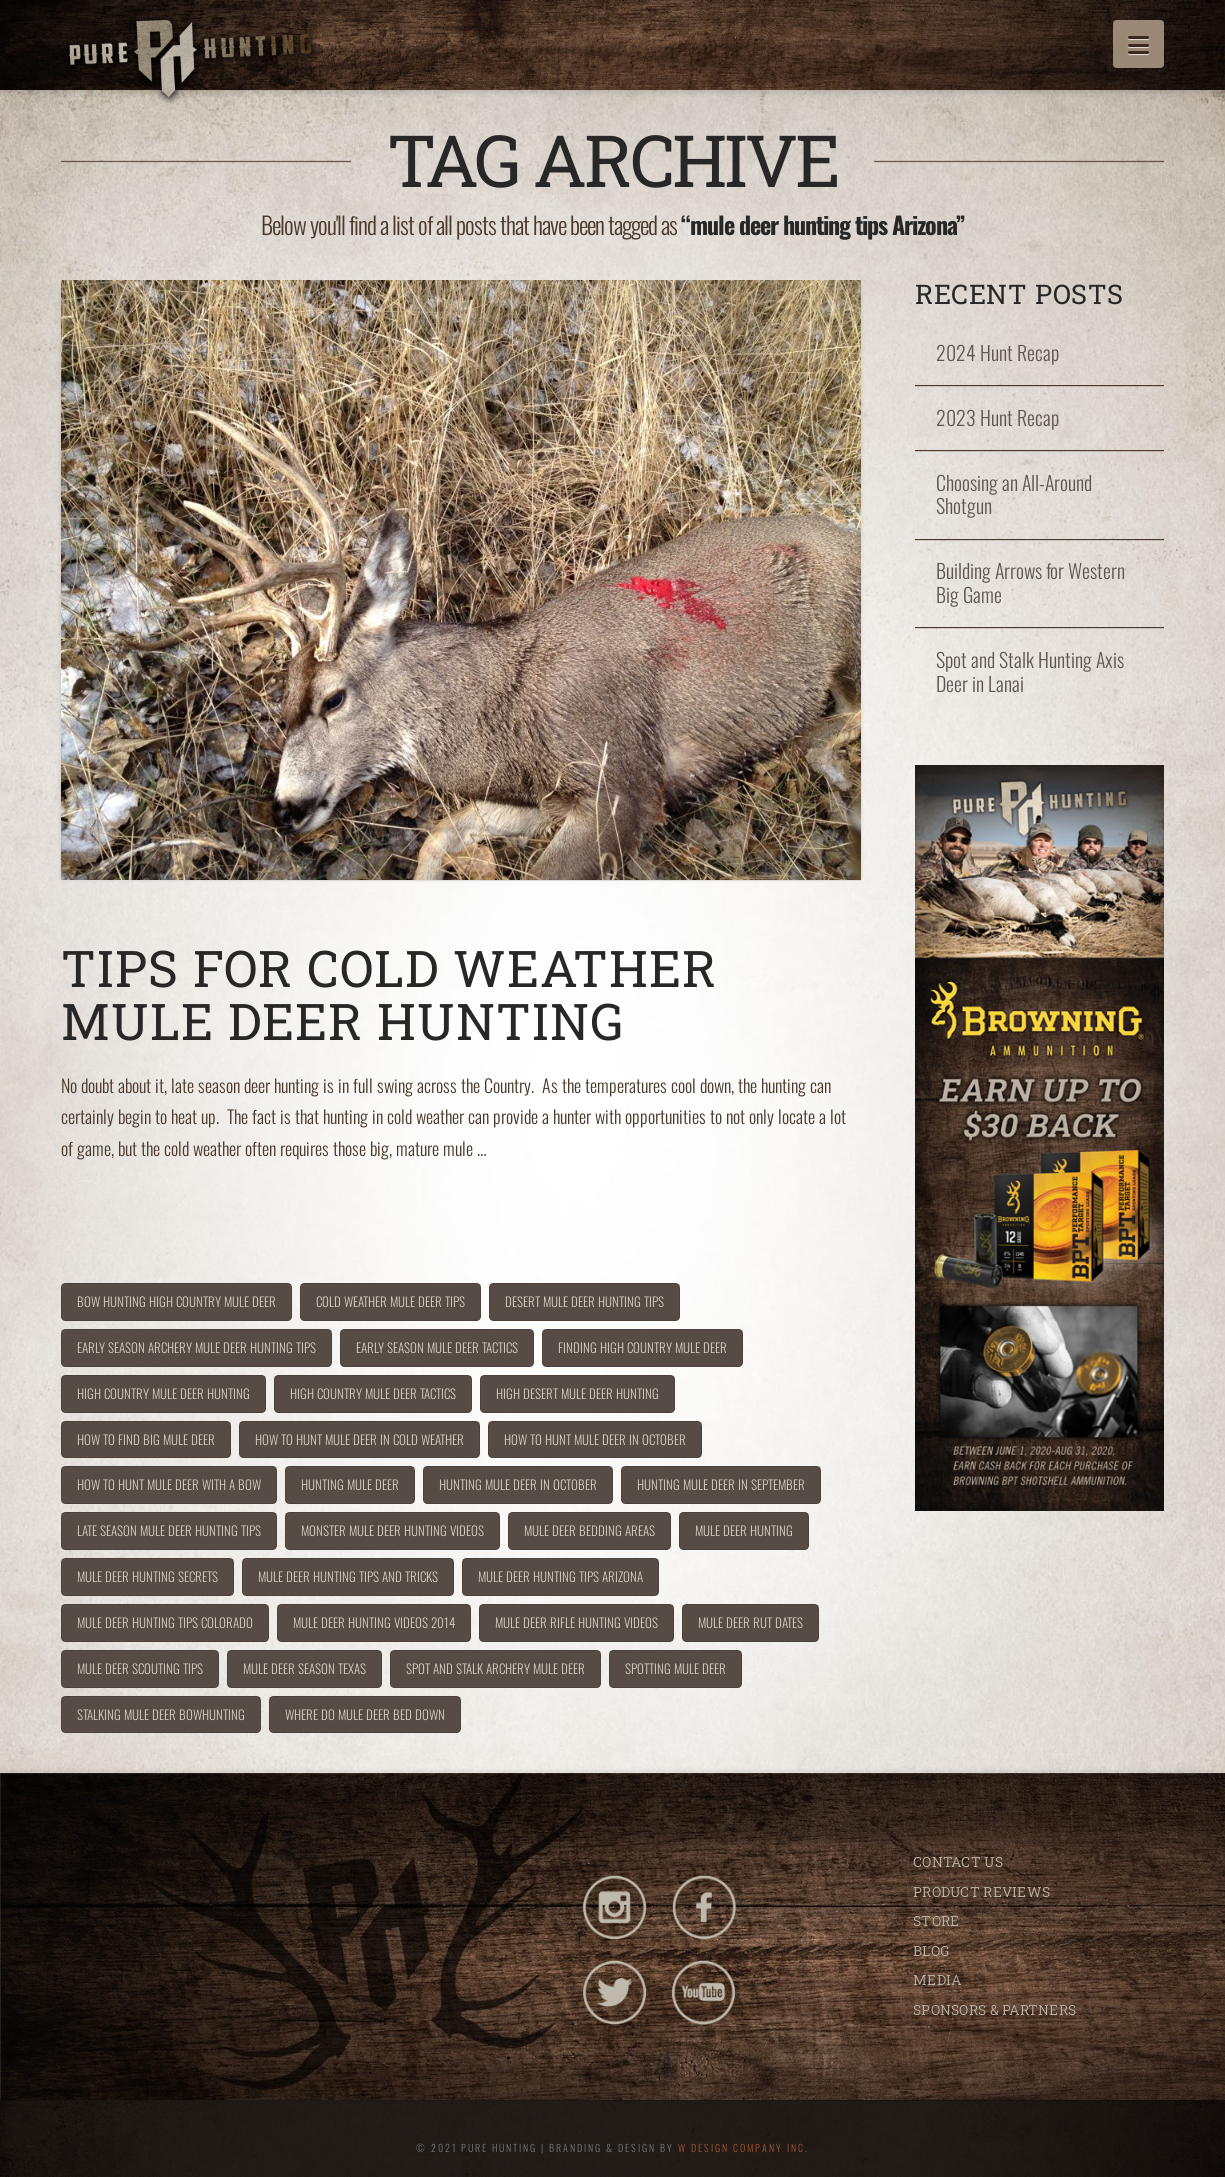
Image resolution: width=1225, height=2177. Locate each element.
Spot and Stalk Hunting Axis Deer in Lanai (1030, 672)
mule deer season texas (304, 1668)
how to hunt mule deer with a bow (169, 1484)
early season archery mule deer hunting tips (196, 1347)
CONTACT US (958, 1861)
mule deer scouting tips (140, 1668)
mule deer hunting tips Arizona (560, 1576)
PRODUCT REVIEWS (981, 1891)
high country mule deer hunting (163, 1393)
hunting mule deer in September (721, 1484)
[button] (1138, 44)
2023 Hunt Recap (997, 418)
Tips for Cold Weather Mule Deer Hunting (389, 994)
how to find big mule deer (146, 1439)
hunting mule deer (350, 1484)
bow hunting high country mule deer (176, 1301)
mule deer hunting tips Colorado (165, 1622)
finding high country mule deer (642, 1347)
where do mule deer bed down (365, 1714)
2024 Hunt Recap (997, 353)
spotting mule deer (675, 1668)
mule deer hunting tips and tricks (348, 1576)
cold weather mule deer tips (390, 1301)
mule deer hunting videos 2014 (374, 1622)
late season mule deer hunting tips (169, 1530)
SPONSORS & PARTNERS (994, 2009)
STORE (936, 1920)
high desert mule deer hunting (577, 1393)
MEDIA (937, 1979)
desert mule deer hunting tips (584, 1301)
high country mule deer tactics (373, 1393)
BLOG (931, 1950)
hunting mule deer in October (518, 1484)
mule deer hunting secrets (147, 1576)
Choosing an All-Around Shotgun (1014, 495)
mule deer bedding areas (589, 1530)
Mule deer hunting (744, 1530)
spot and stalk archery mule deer (495, 1668)
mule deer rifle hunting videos (576, 1622)
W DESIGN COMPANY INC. (743, 2147)
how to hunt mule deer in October (595, 1439)
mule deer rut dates (750, 1622)
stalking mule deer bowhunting (161, 1714)
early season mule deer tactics (437, 1347)
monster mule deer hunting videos (392, 1530)
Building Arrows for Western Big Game (1030, 583)
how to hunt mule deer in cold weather (359, 1439)
